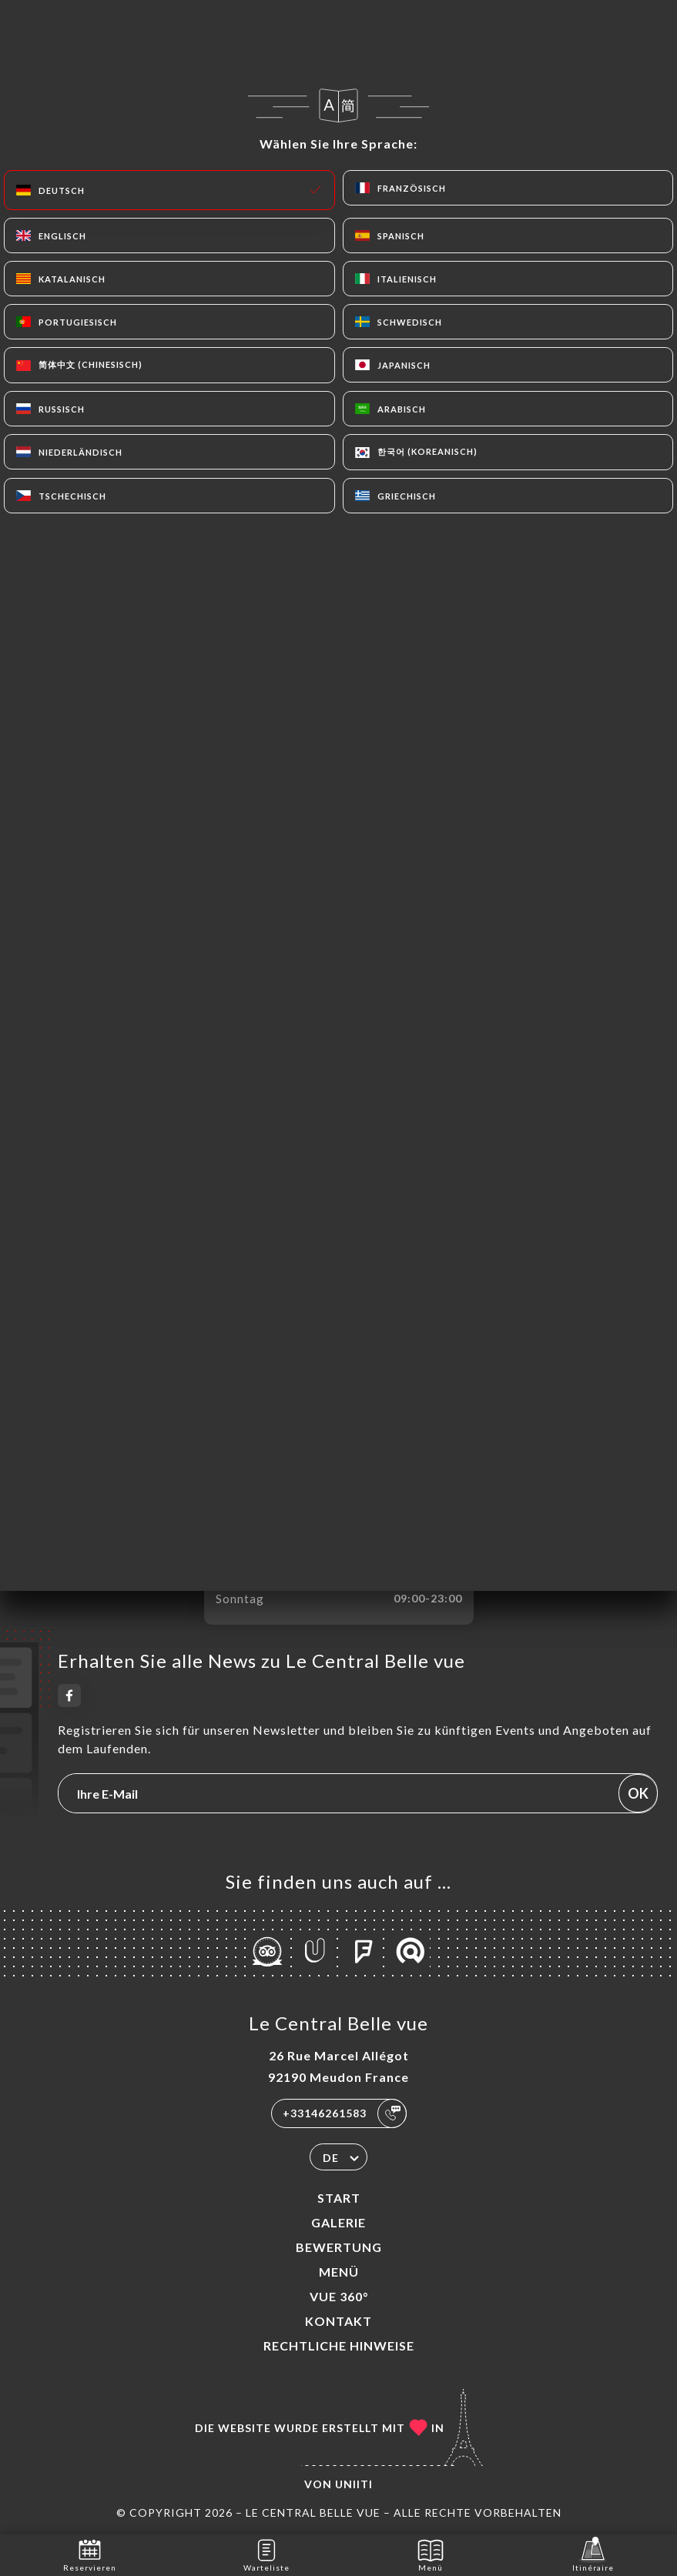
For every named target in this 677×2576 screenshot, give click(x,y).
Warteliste (266, 2554)
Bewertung (339, 2247)
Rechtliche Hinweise (338, 2345)
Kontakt (338, 2321)
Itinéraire (593, 2554)
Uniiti (354, 2484)
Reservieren (89, 2554)
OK (638, 1793)
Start (338, 2197)
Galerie (338, 2222)
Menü (339, 2271)
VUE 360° (339, 2296)
